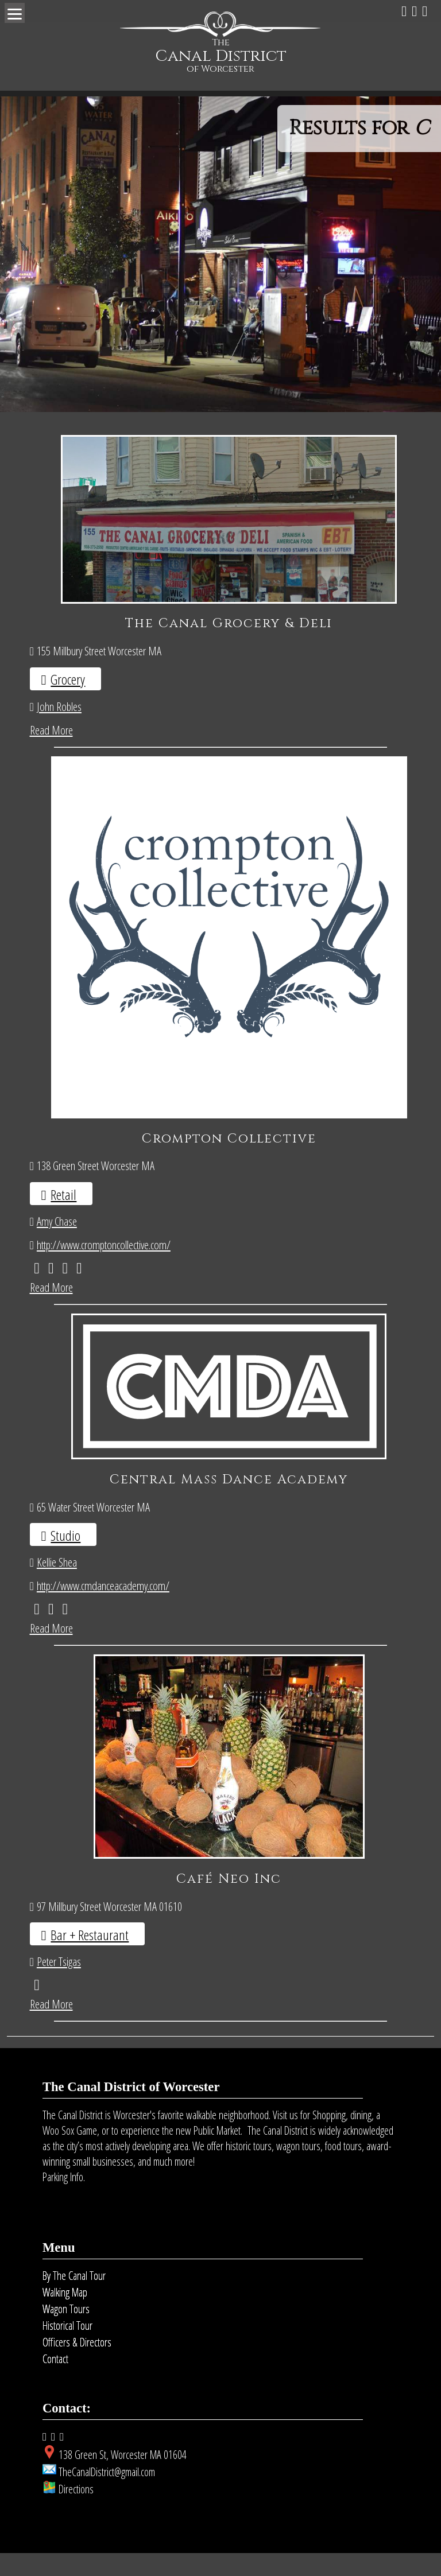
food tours (343, 2169)
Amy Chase (57, 1244)
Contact (55, 2381)
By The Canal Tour (74, 2298)
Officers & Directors (76, 2365)
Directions (76, 2512)
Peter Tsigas (59, 1984)
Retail (63, 1217)
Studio (65, 1558)
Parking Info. (63, 2200)
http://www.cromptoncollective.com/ (104, 1268)
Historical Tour (67, 2348)
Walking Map (64, 2315)
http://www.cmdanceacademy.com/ (103, 1609)
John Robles (59, 706)
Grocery (68, 679)
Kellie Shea (57, 1585)
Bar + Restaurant (90, 1957)
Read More (51, 730)
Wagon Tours (66, 2332)
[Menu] (15, 13)
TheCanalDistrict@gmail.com (107, 2495)
